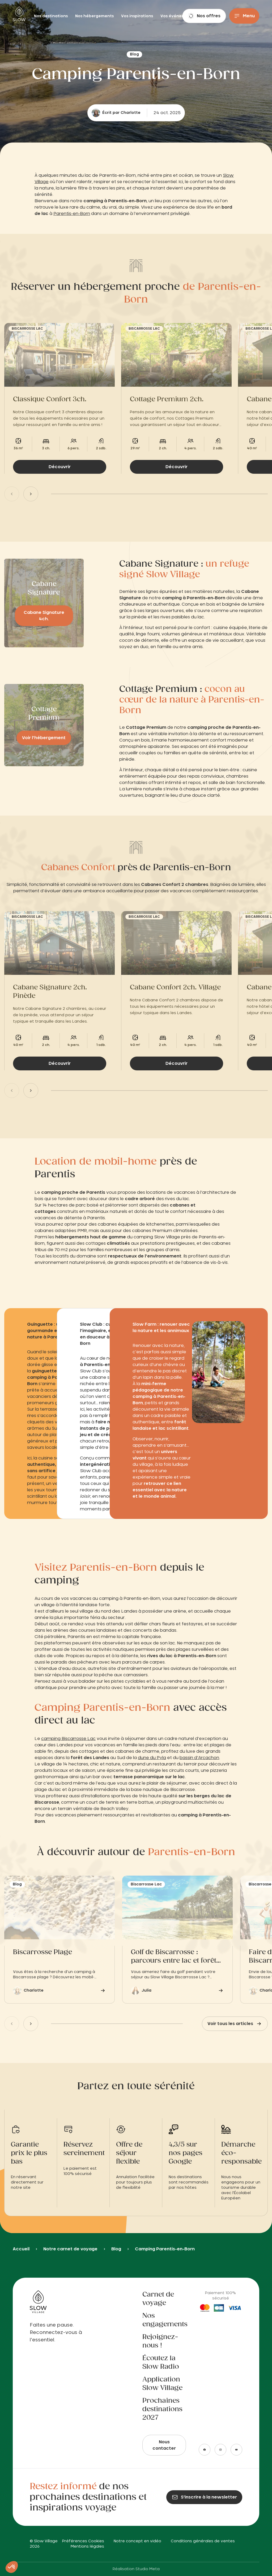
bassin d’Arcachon (199, 1758)
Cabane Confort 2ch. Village (175, 987)
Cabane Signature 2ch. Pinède (50, 991)
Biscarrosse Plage (42, 1952)
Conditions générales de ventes (203, 2541)
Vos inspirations (137, 16)
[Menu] (244, 16)
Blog (116, 2249)
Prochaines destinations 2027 (162, 2409)
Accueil (21, 2249)
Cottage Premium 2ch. (166, 399)
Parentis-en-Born (71, 214)
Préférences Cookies (83, 2541)
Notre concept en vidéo (137, 2541)
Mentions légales (87, 2546)
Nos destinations (51, 16)
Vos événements (177, 16)
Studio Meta (147, 2569)
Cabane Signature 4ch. (44, 615)
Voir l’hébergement (44, 738)
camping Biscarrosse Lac (68, 1739)
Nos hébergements (95, 16)
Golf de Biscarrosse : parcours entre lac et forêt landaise (173, 1957)
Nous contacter (164, 2445)
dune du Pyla (152, 1758)
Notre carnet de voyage (70, 2249)
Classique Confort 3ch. (49, 399)
